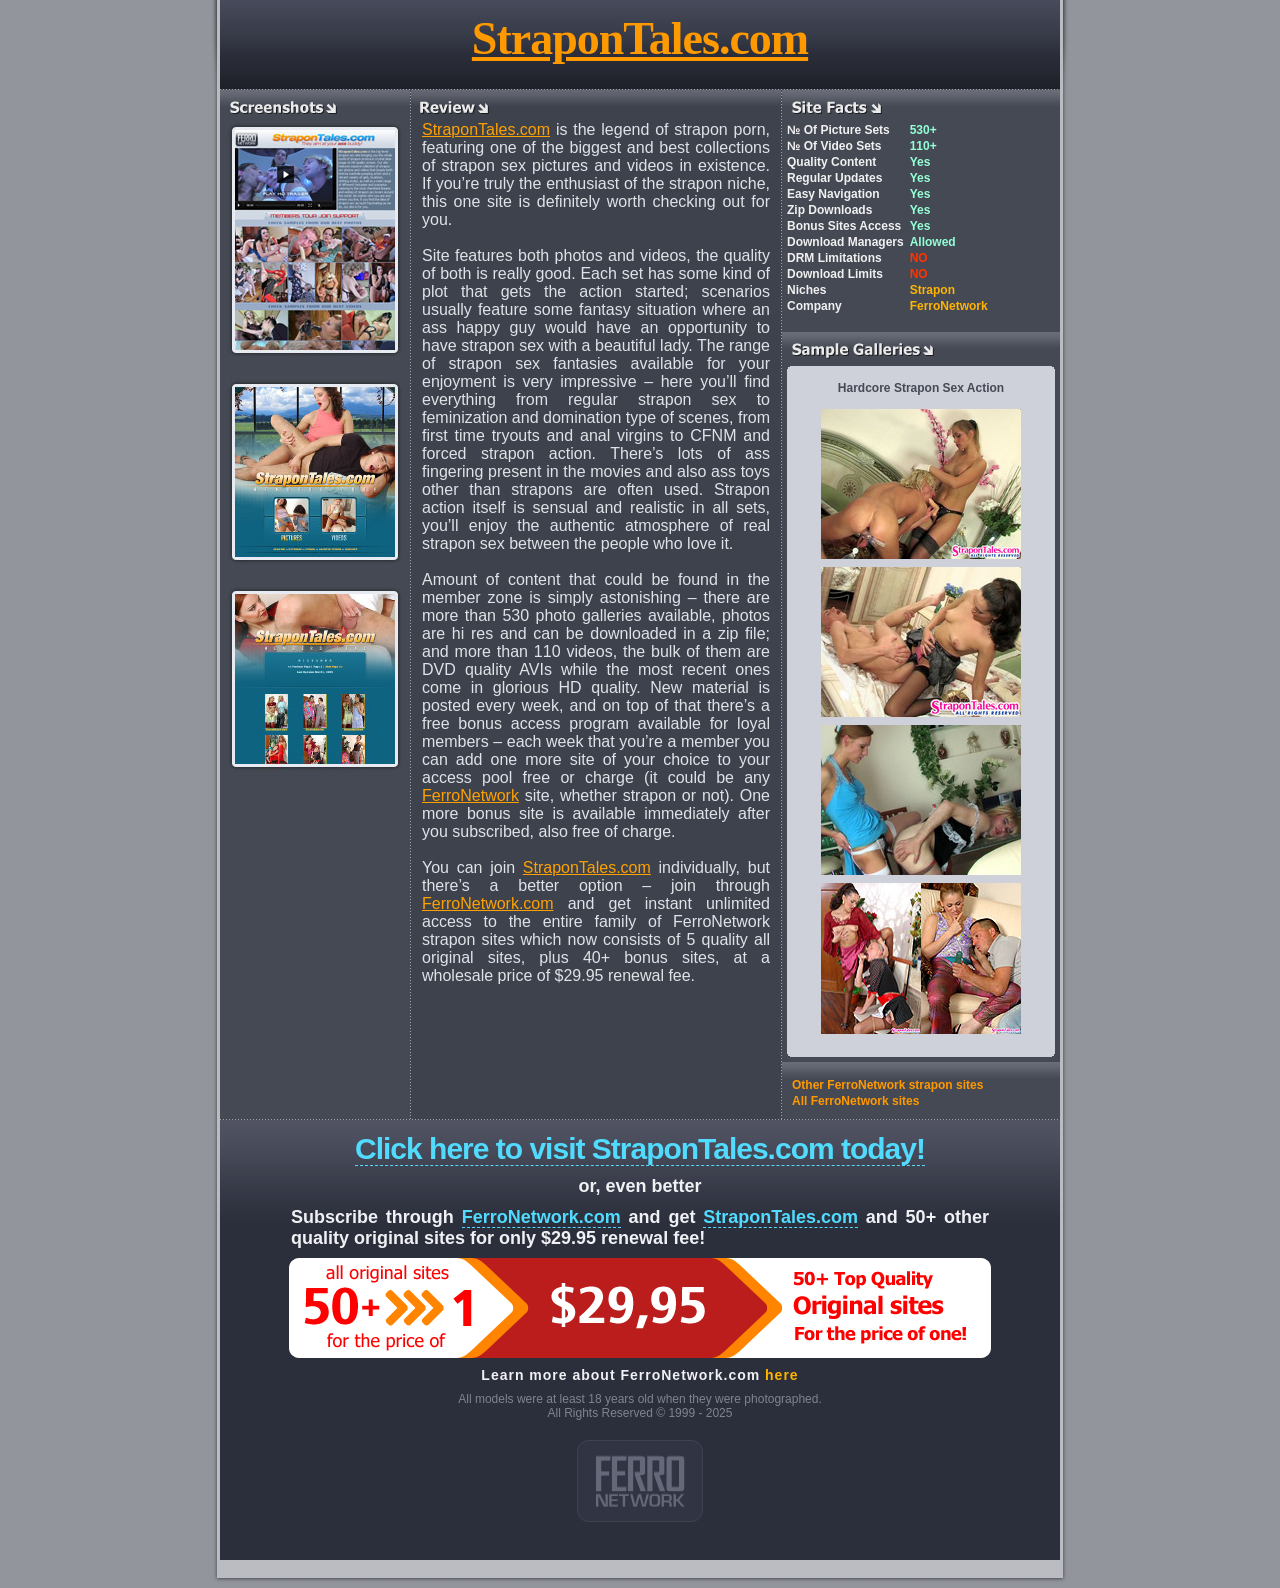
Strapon (932, 290)
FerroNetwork (470, 795)
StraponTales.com (640, 38)
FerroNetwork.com (488, 903)
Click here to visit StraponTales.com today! (640, 1148)
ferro (640, 1481)
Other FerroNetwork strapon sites (887, 1085)
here (782, 1375)
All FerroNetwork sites (855, 1101)
